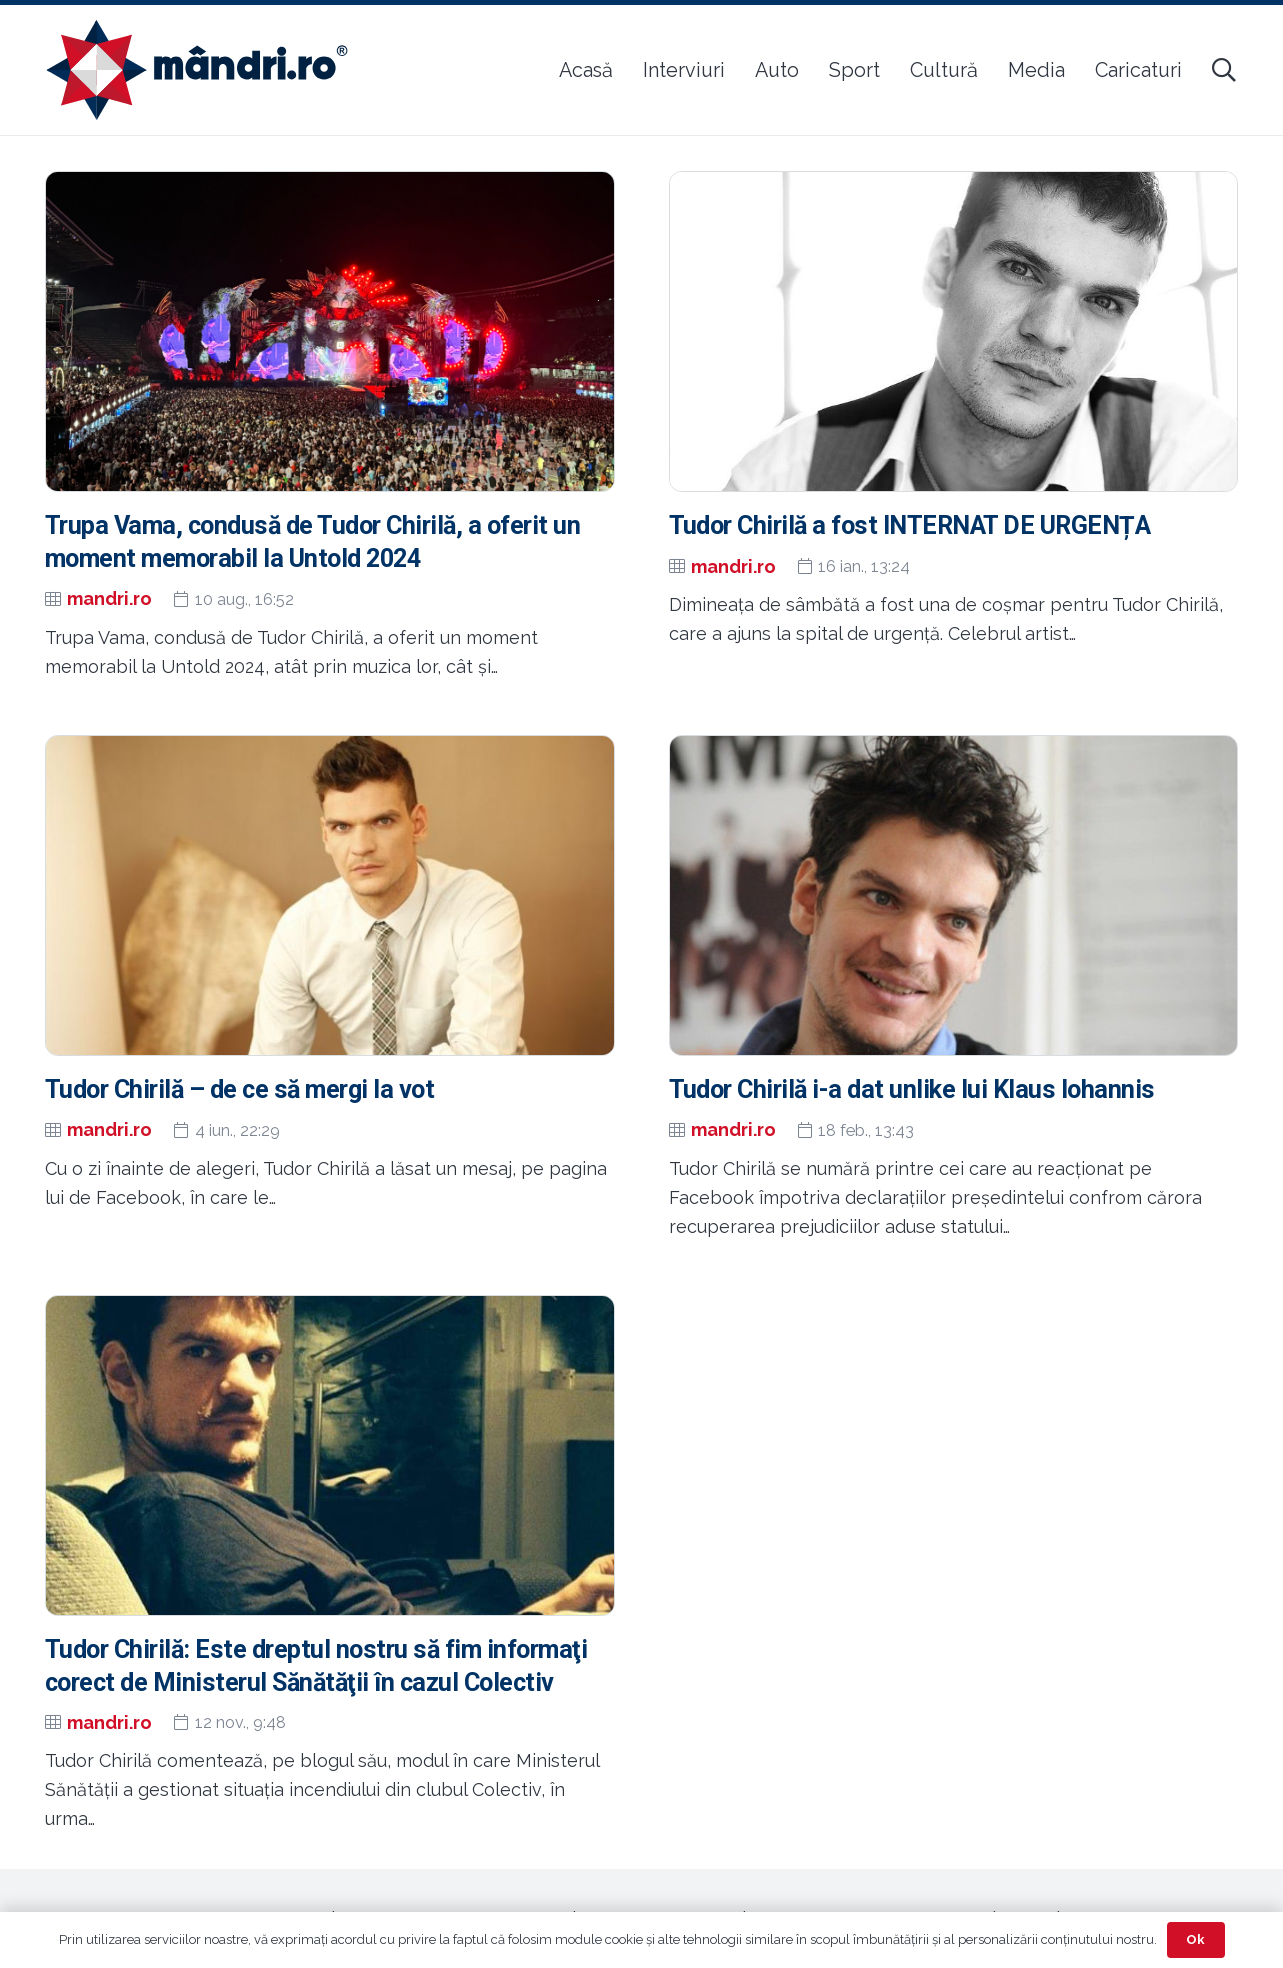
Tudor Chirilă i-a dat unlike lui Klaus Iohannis (912, 1089)
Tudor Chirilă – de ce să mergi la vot (239, 1089)
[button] (1223, 70)
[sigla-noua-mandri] (197, 70)
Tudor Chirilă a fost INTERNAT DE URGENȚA (910, 525)
